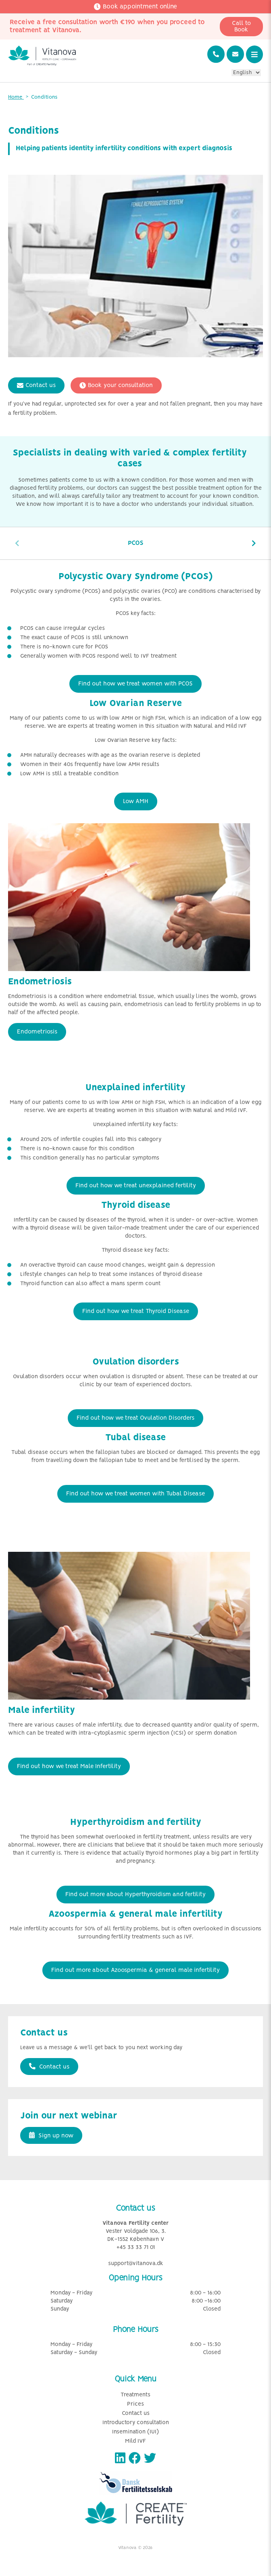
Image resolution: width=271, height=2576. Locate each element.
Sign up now (51, 2135)
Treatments (135, 2395)
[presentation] (17, 543)
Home (16, 97)
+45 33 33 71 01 (136, 2248)
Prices (135, 2404)
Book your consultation (116, 385)
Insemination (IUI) (135, 2432)
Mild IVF (135, 2441)
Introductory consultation (135, 2423)
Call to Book (241, 26)
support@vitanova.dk (135, 2264)
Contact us (36, 385)
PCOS (136, 543)
